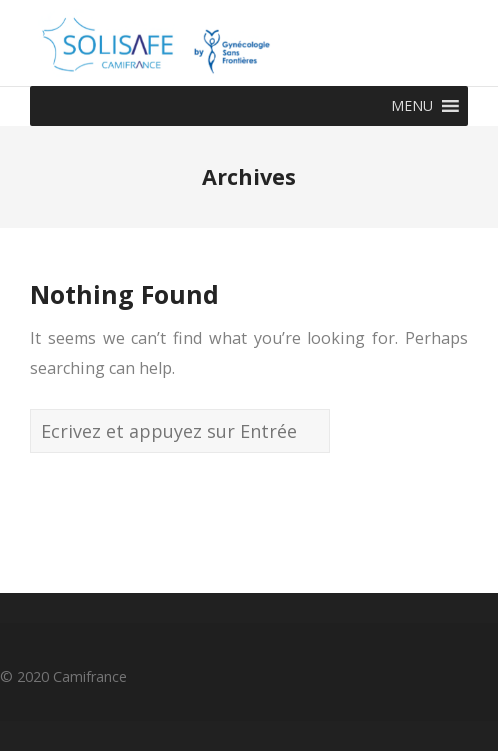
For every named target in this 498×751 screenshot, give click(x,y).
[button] (412, 106)
